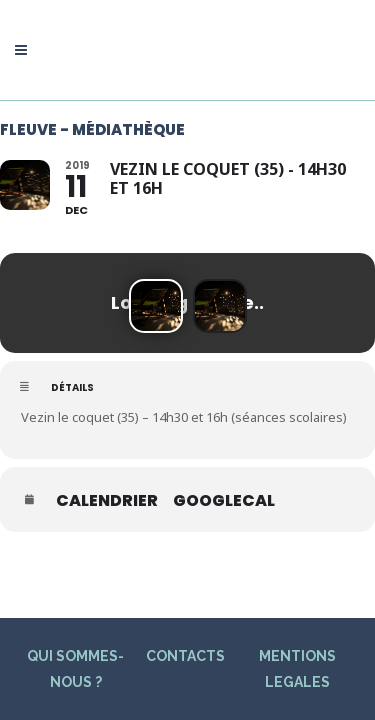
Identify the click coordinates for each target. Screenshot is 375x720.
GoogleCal (224, 501)
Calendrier (107, 501)
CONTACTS (185, 608)
